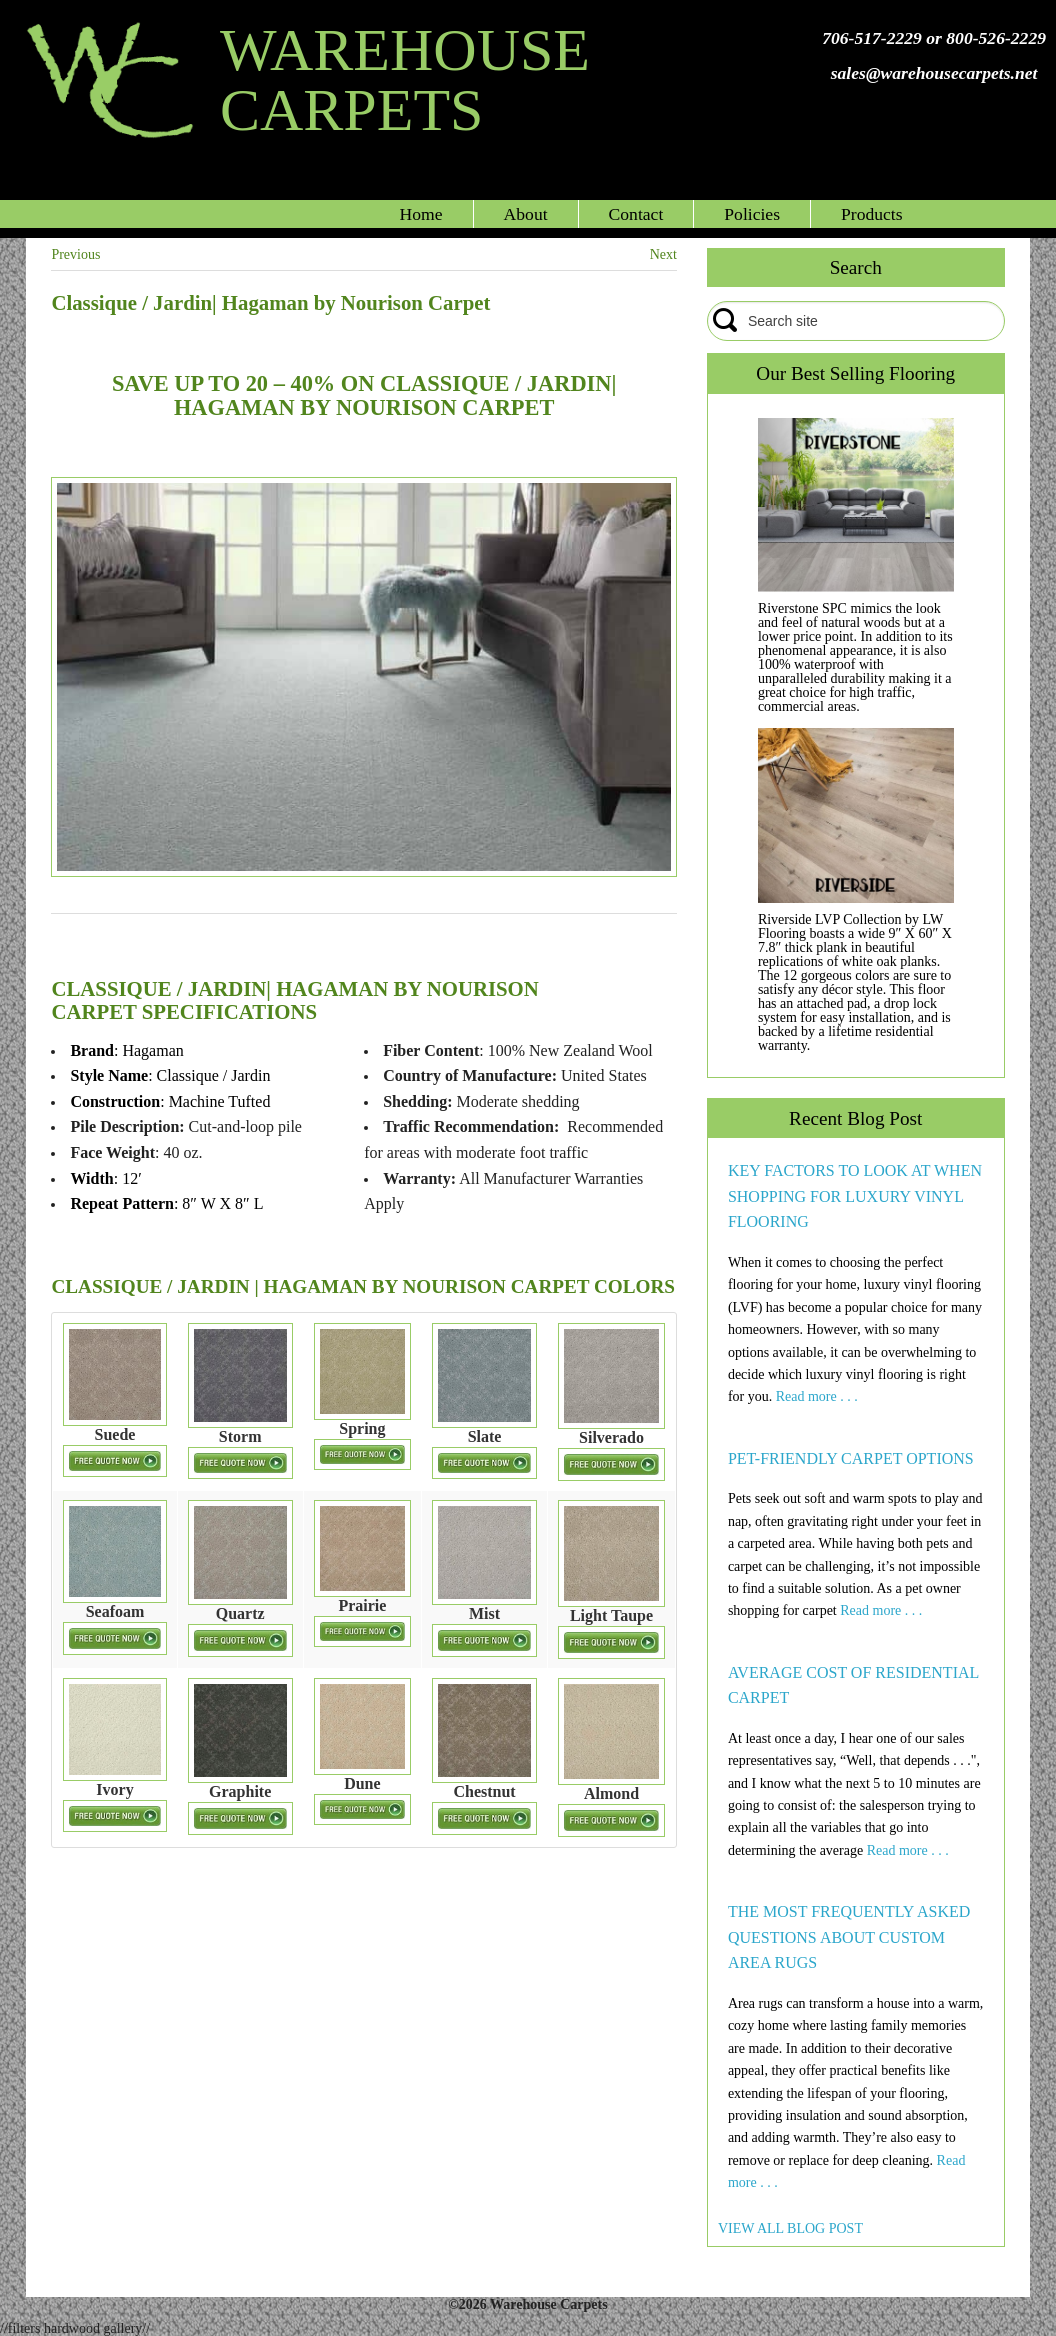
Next (663, 254)
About (526, 214)
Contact (636, 214)
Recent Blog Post (855, 1118)
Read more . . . (817, 1396)
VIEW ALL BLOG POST (790, 2228)
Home (421, 214)
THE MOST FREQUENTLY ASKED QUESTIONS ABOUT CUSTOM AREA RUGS (849, 1937)
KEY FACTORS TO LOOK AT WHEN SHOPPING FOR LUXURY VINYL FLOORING (855, 1196)
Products (872, 214)
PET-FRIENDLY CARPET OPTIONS (851, 1458)
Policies (752, 214)
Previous (75, 254)
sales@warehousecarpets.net (934, 73)
